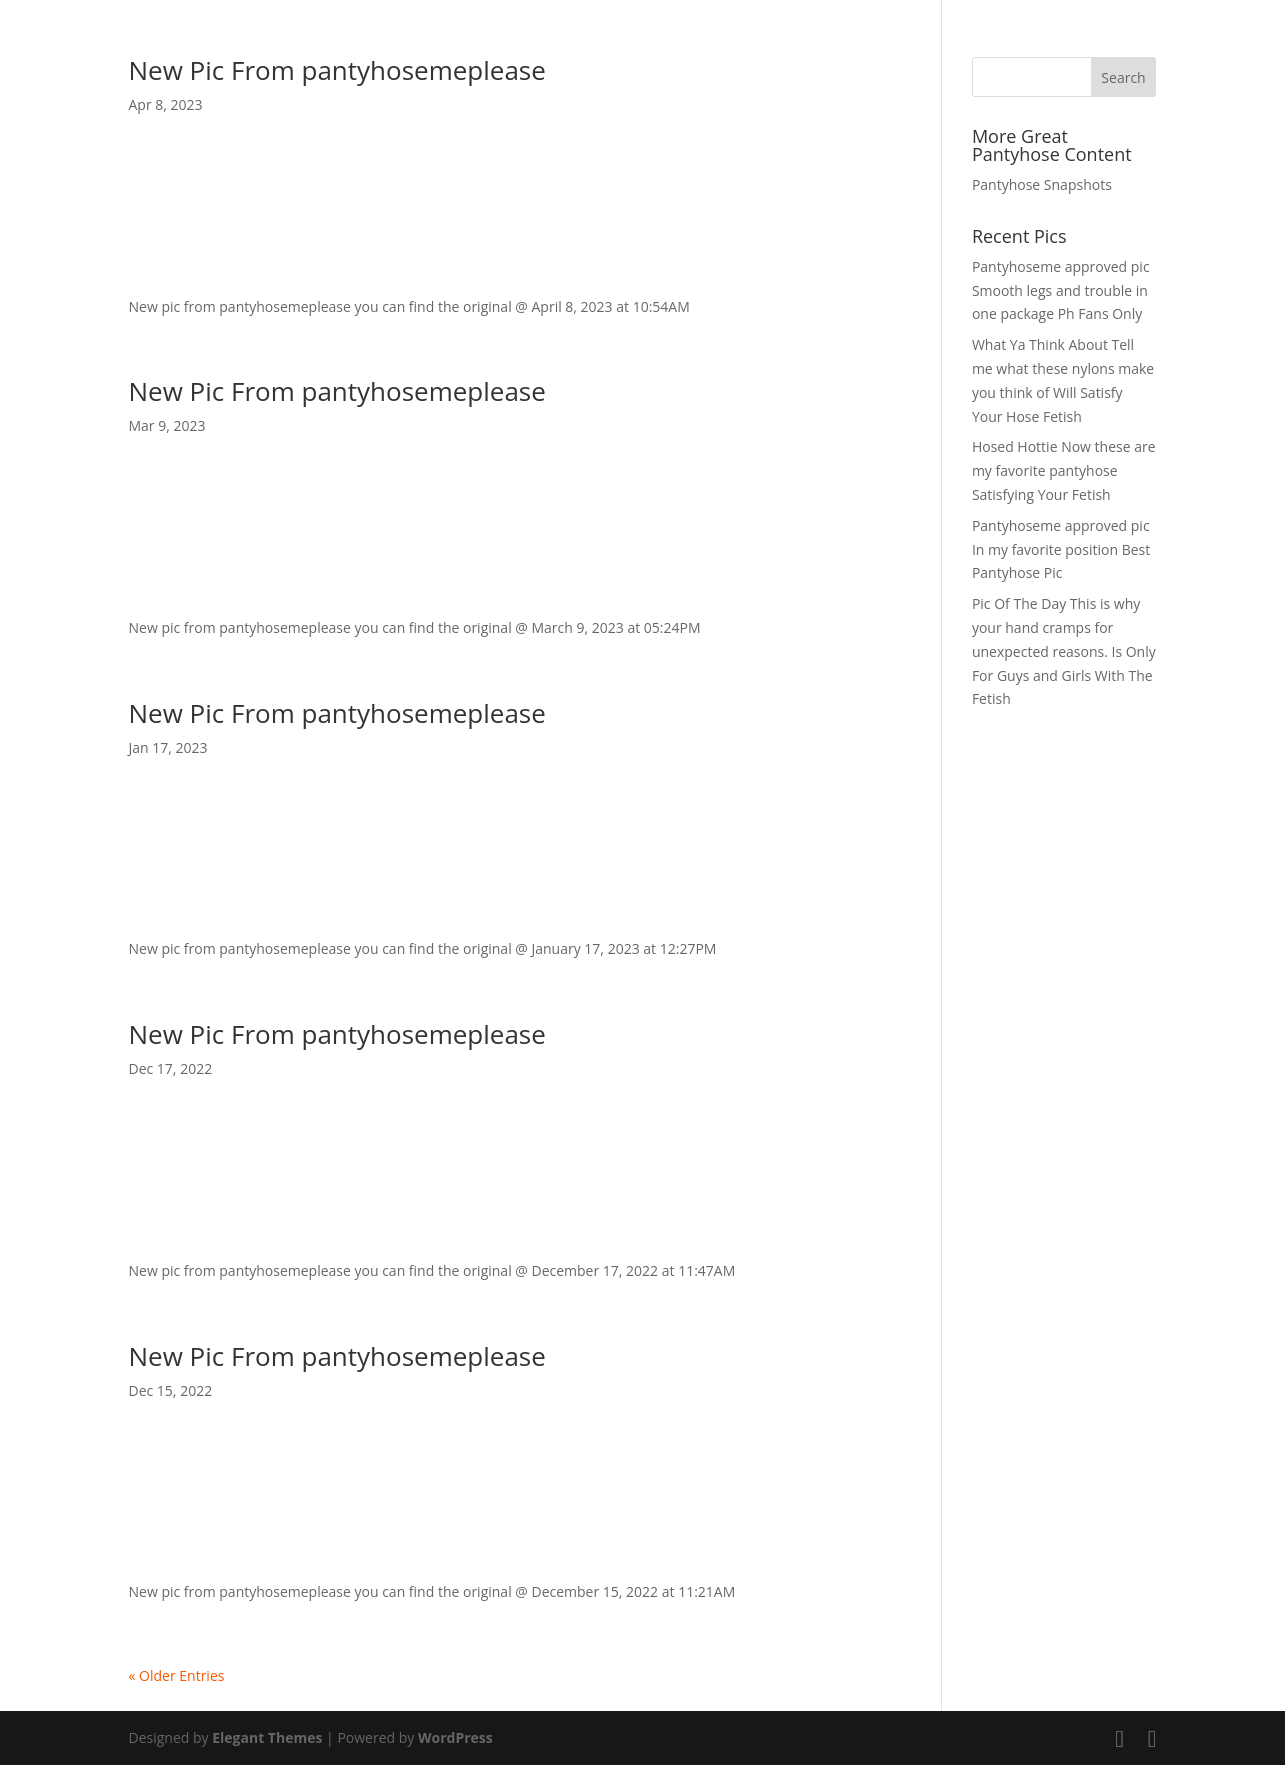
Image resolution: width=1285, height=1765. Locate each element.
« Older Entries (177, 1675)
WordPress (455, 1737)
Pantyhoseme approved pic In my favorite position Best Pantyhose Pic (1061, 549)
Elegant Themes (267, 1737)
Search (1123, 77)
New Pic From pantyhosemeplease (337, 70)
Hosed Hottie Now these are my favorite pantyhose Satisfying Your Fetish (1064, 470)
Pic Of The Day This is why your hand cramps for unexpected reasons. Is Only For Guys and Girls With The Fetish (1064, 651)
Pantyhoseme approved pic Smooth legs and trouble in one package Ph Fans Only (1061, 290)
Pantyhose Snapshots (1042, 184)
